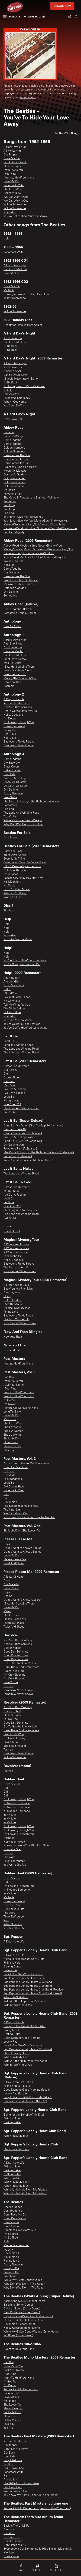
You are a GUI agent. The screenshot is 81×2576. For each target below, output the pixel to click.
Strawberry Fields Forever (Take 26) (25, 2101)
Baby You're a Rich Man (18, 1288)
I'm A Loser (11, 874)
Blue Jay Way (12, 1292)
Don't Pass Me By (15, 2214)
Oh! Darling (11, 592)
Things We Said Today (17, 398)
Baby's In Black (13, 851)
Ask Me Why (11, 1584)
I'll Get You (10, 1400)
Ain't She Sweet (13, 643)
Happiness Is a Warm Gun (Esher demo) (28, 2316)
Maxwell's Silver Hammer (19, 584)
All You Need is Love (16, 1248)
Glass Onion (11, 766)
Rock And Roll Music (17, 889)
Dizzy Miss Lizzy (14, 985)
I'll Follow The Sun (15, 870)
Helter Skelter (12, 770)
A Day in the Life (14, 1941)
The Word (9, 1857)
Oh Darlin (9, 490)
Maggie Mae (11, 1100)
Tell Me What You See (17, 1004)
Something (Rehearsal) (18, 1156)
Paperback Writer (14, 185)
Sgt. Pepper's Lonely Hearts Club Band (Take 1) (33, 1993)
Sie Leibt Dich (12, 2412)
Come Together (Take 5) (18, 609)
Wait (6, 1920)
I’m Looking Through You (19, 1826)
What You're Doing (15, 893)
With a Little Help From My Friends (25, 2189)
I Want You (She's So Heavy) (21, 467)
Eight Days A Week (15, 659)
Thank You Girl (12, 1446)
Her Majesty (11, 572)
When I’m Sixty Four (16, 2182)
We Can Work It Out (16, 197)
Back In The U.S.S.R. (16, 2525)
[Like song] (66, 133)
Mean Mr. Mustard (15, 471)
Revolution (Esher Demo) (19, 2324)
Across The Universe (16, 703)
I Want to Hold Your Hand (19, 177)
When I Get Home (15, 402)
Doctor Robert (12, 1648)
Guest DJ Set (12, 1231)
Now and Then (12, 1350)
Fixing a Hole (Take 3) (17, 2086)
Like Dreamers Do (15, 674)
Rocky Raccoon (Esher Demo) (22, 2328)
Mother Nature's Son (16, 2245)
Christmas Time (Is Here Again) (23, 325)
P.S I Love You (12, 1615)
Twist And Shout (14, 1563)
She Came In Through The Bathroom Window (31, 801)
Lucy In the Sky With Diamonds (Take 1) (28, 2097)
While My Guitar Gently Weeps (23, 820)
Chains (8, 1596)
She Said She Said (15, 1746)
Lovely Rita (10, 1970)
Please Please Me (15, 1559)
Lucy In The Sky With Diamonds (23, 1974)
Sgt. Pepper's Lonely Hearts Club (24, 1978)
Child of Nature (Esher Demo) (22, 2308)
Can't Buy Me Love (15, 269)
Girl (6, 1788)
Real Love (10, 734)
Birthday (9, 2529)
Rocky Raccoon (13, 793)
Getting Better (12, 1966)
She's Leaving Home (17, 2053)
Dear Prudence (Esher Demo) (22, 2312)
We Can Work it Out (16, 1513)
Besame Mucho (13, 651)
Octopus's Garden (15, 474)
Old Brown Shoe (14, 1486)
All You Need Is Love (16, 1244)
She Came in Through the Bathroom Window (31, 497)
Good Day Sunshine (16, 1651)
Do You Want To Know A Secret (22, 1600)
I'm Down (10, 718)
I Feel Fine (10, 174)
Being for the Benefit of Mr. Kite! (24, 2114)
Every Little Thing (14, 858)
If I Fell (8, 390)
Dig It (7, 1073)
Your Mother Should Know (20, 1271)
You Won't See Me (15, 1865)
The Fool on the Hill (16, 1267)
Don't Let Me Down (16, 1467)
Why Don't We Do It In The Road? (24, 2284)
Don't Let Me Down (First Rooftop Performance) (33, 1125)
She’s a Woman (13, 1434)
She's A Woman (13, 1431)
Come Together (13, 440)
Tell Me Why (11, 394)
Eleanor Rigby (12, 166)
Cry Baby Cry (12, 763)
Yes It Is (8, 2427)
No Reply (9, 885)
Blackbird (9, 2533)
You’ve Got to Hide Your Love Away (25, 216)
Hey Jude (9, 774)
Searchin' (9, 686)
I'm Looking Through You (19, 722)
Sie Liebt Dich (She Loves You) (22, 1530)
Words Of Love (13, 897)
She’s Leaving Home (16, 2149)
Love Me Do (11, 181)
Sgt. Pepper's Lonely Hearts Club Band (28, 1982)
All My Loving (12, 151)
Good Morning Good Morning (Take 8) (27, 2090)
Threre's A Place (14, 1623)
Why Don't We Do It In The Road (23, 824)
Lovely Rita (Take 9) (15, 2093)
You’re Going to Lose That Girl (22, 964)
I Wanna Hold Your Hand (18, 1363)
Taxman (8, 1686)
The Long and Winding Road (21, 1048)
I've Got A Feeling (15, 778)
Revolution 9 (11, 2261)
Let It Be (9, 1041)
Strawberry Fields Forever (19, 741)
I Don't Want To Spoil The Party (22, 866)
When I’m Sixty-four (16, 2136)
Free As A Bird (12, 626)
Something (10, 501)
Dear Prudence (13, 2207)
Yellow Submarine (15, 204)
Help (6, 924)
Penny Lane (11, 730)
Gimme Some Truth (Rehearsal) (23, 1133)
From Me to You (13, 170)
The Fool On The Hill (16, 1319)
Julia (6, 2241)
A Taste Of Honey (14, 1577)
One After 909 (12, 682)
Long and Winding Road (18, 1045)
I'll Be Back (10, 346)
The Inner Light (13, 1509)
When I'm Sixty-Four (16, 1997)
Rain (6, 1494)
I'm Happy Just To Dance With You (24, 386)
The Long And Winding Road (21, 813)
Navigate (12, 16)
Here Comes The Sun (17, 455)
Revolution (10, 1502)
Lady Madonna (13, 1479)
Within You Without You (18, 2005)
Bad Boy (9, 1377)
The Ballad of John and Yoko (21, 1506)
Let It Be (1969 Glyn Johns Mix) (23, 1141)
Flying (7, 1296)
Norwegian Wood (14, 726)
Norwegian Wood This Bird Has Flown (27, 294)
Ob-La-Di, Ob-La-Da (15, 786)
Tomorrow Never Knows (19, 745)
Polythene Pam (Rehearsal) (20, 1148)
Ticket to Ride (12, 193)
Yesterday (10, 212)
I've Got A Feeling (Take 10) (20, 1137)
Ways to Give (34, 16)
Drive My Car (12, 158)
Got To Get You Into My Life (20, 711)
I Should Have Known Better (21, 378)
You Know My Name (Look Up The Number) (31, 2495)
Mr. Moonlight (12, 882)
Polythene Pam (13, 494)
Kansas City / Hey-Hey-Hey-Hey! (24, 878)
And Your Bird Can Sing (18, 707)
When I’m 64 (12, 2178)
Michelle (9, 290)
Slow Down (11, 1442)
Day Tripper (10, 154)
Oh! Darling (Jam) (14, 1145)
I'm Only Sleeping (14, 1674)
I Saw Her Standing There (19, 666)
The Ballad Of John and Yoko (21, 2483)
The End (9, 513)
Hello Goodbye (13, 1300)
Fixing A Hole (12, 1963)
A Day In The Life (14, 699)
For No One (11, 1719)
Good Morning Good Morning (22, 2038)
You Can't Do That (14, 405)
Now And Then (13, 1337)
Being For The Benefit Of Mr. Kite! (25, 1959)
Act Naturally (12, 978)
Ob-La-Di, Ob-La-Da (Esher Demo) (24, 2320)
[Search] (76, 16)
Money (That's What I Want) (20, 678)
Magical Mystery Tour (17, 1308)
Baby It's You (11, 1588)
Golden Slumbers (14, 447)
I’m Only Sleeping (14, 1678)
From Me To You (13, 1381)
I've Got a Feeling (14, 1093)
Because (9, 432)
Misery (8, 1611)
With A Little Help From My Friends (25, 2001)
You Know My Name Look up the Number (29, 1517)
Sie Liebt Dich (12, 1438)
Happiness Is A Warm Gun (20, 2230)
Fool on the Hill (13, 1256)
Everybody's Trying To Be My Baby (25, 862)
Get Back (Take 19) (15, 1129)
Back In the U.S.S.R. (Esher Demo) (25, 2301)
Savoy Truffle (11, 2268)
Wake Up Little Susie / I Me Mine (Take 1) (29, 1160)
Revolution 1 (11, 2253)
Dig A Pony (10, 1070)
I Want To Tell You (14, 1671)
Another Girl (11, 981)
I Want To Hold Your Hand (19, 1392)
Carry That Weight (14, 436)
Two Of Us (10, 816)
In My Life (10, 1815)
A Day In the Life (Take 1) (19, 2082)
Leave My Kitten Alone (18, 670)
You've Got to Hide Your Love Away (25, 960)
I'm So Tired (11, 2234)
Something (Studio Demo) (20, 613)
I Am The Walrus (13, 1304)
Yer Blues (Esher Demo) (18, 2335)
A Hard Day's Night (15, 147)
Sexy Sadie (10, 797)
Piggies (8, 910)
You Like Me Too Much (18, 939)
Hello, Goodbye (13, 715)
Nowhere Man (12, 1849)
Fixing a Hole (12, 2118)
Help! (7, 238)
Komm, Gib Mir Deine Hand (21, 1408)
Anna (7, 1580)
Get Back (9, 1081)
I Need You (10, 993)
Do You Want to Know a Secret (22, 1548)
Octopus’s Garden (14, 478)
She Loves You (13, 189)
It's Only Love (12, 1001)
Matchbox (10, 1419)
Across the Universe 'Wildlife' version (27, 1463)
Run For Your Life (14, 1909)
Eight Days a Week (15, 162)
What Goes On (13, 1924)
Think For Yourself (14, 1861)
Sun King (9, 505)
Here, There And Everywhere (21, 1667)
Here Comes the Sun (17, 459)
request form (28, 97)
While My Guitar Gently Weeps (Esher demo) (31, 2331)
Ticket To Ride (12, 1012)
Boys (7, 1544)
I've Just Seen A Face (17, 997)
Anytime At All (13, 371)
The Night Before (14, 1008)
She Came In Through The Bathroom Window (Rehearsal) (39, 1152)
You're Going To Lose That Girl (22, 1024)
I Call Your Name (14, 1385)
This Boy (9, 1450)
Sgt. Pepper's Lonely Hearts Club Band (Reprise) (34, 1989)
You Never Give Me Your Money (23, 517)
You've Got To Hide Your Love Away (25, 1028)
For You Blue (11, 1077)
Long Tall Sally (12, 1411)
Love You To (11, 1682)
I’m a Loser (10, 837)
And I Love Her (13, 338)
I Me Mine (10, 1085)
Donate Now (62, 6)
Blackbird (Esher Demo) (18, 2305)
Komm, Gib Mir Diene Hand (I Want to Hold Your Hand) (37, 2508)
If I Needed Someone (17, 1803)
